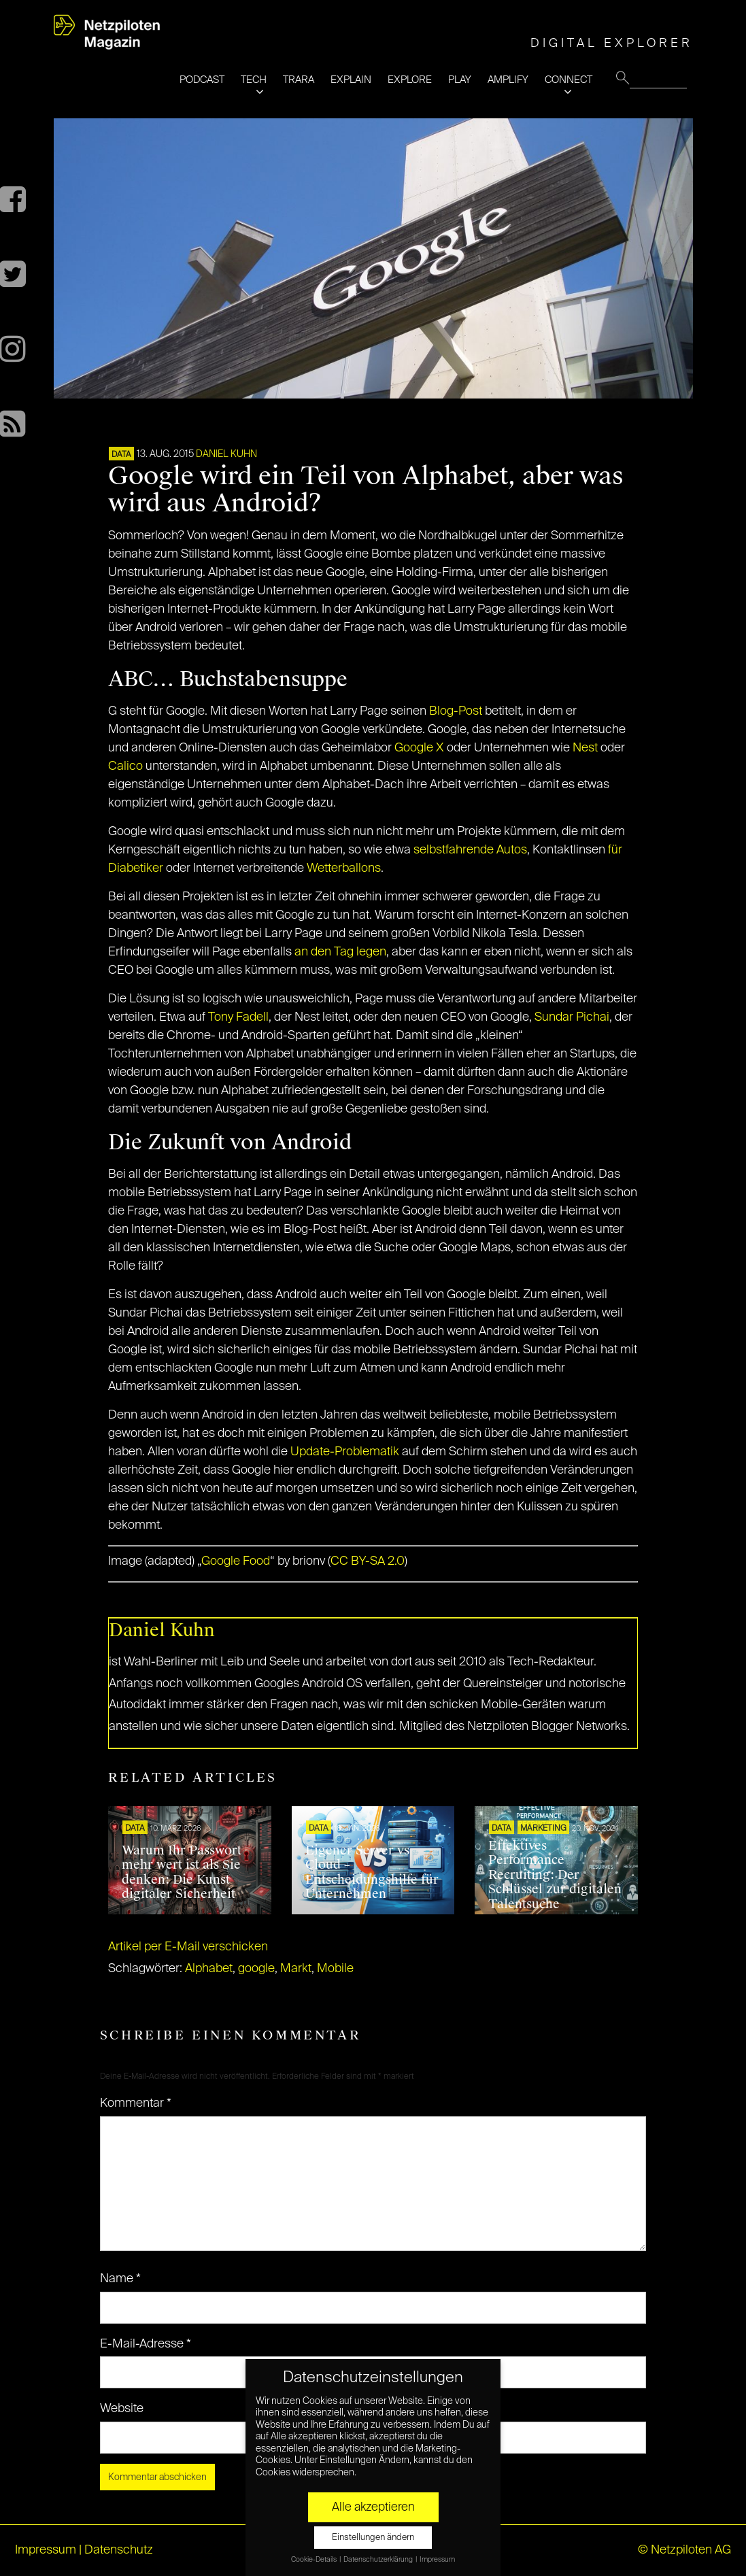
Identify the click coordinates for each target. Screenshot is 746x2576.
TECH (254, 80)
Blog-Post (455, 711)
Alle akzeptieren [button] (373, 2507)
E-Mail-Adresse (145, 2344)
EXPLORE (410, 80)
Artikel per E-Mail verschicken (188, 1947)
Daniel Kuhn (226, 454)
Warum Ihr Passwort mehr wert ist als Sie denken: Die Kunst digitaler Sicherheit (181, 1872)
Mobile (335, 1969)
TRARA (298, 80)
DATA (121, 455)
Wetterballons (344, 868)
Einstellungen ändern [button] (373, 2537)
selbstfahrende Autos (470, 850)
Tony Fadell (238, 1017)
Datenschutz (118, 2550)
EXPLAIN (350, 80)
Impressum (45, 2550)
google (256, 1969)
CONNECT (568, 80)
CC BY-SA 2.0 (367, 1561)
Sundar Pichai (572, 1017)
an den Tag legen (340, 952)
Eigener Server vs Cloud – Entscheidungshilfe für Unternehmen (372, 1872)
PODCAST (202, 80)
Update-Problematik (344, 1452)
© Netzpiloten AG (684, 2550)
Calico (125, 766)
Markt (295, 1969)
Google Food (235, 1561)
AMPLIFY (508, 80)
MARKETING (543, 1829)
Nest (585, 748)
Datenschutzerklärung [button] (378, 2559)
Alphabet (209, 1969)
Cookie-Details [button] (314, 2559)
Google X (419, 748)
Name (120, 2279)
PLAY (459, 80)
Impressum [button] (437, 2559)
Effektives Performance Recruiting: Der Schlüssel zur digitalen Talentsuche (555, 1874)
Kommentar (135, 2103)
